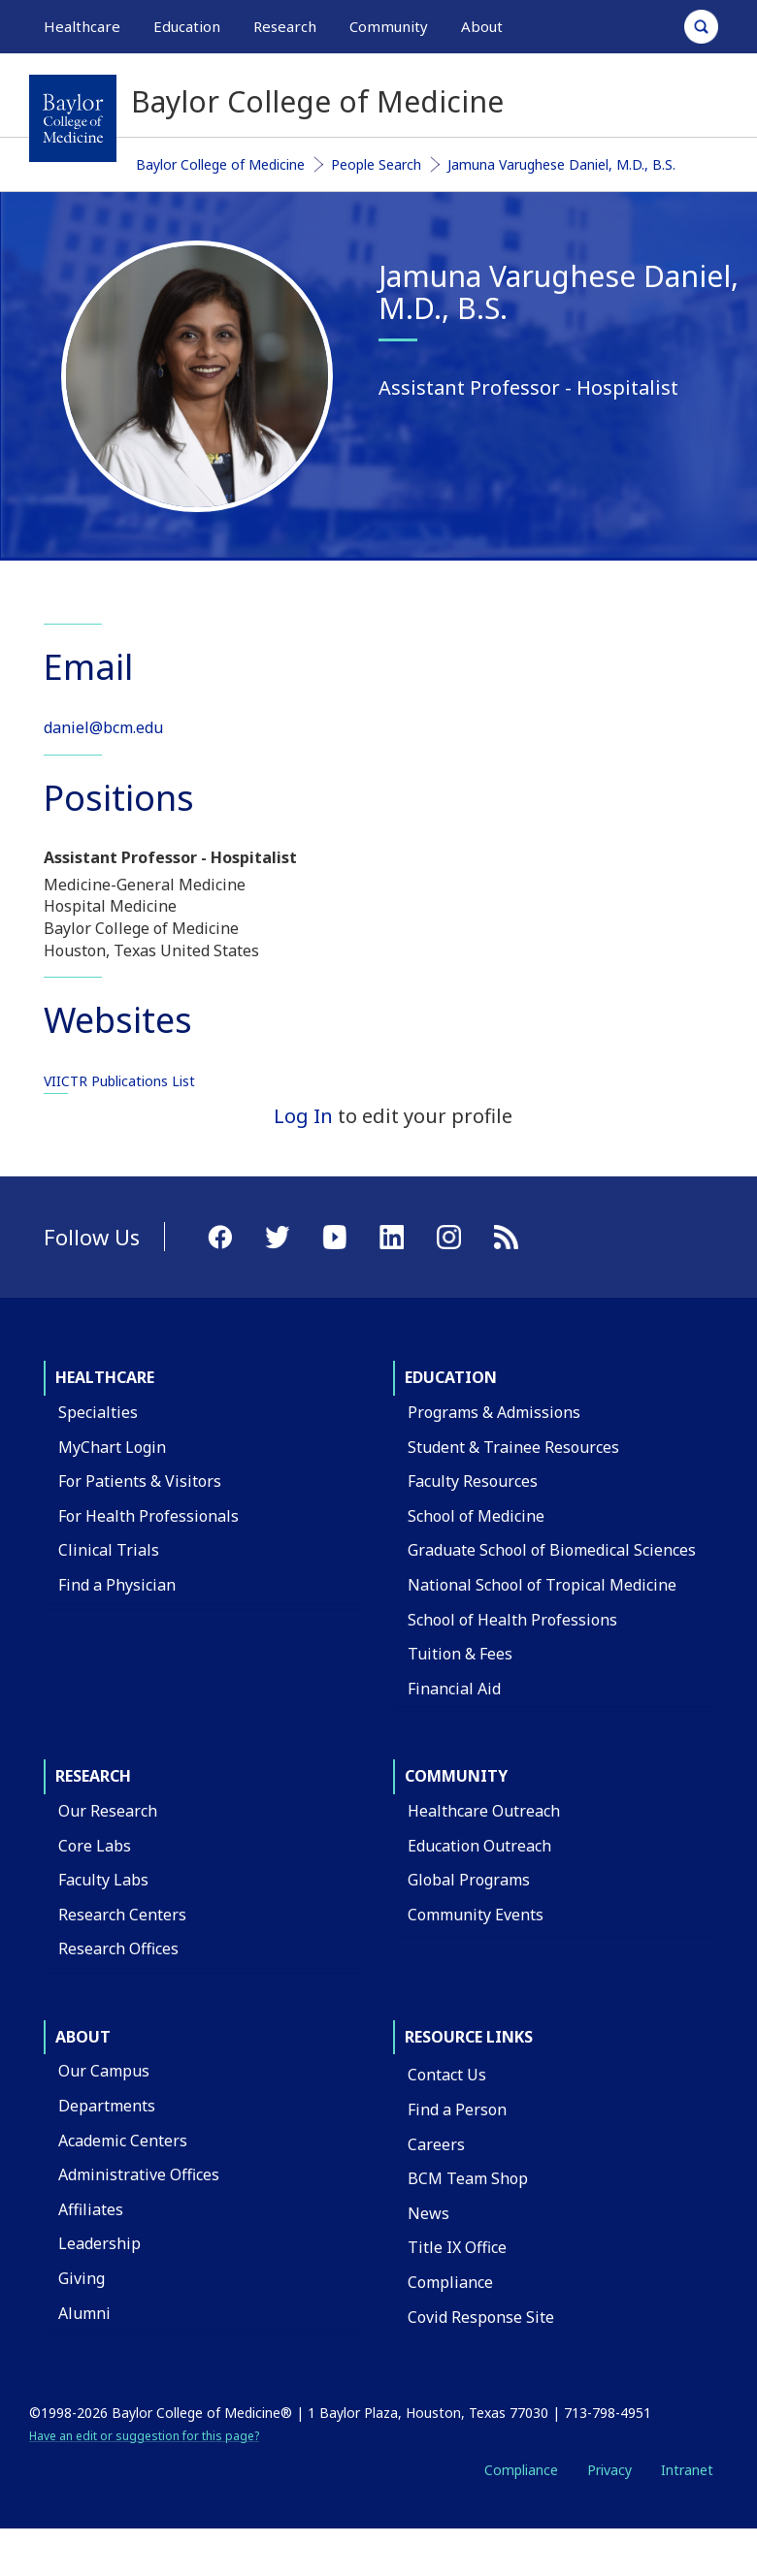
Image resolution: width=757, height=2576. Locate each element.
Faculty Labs (103, 1879)
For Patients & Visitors (139, 1481)
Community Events (475, 1914)
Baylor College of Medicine (220, 164)
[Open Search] (701, 27)
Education (451, 1377)
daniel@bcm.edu (103, 727)
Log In (303, 1116)
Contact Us (447, 2074)
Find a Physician (117, 1584)
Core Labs (94, 1845)
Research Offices (118, 1948)
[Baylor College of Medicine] (72, 118)
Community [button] (388, 26)
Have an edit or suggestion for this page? (144, 2436)
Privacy (609, 2470)
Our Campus (103, 2070)
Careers (436, 2144)
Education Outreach (479, 1845)
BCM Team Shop (468, 2178)
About (83, 2036)
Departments (106, 2105)
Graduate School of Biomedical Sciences (552, 1550)
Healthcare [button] (82, 26)
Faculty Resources (473, 1481)
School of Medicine (476, 1516)
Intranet (687, 2470)
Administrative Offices (138, 2174)
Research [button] (284, 26)
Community (456, 1776)
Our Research (107, 1810)
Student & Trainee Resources (513, 1447)
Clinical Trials (108, 1550)
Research (93, 1776)
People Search (376, 164)
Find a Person (457, 2109)
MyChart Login (112, 1447)
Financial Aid (454, 1688)
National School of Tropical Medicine (542, 1584)
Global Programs (469, 1879)
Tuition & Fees (460, 1653)
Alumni (84, 2313)
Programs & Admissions (494, 1412)
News (428, 2213)
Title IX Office (457, 2247)
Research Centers (122, 1914)
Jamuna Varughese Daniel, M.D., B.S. (561, 164)
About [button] (482, 26)
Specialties (98, 1412)
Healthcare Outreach (484, 1810)
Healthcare (104, 1377)
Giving (81, 2278)
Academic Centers (122, 2140)
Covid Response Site (481, 2317)
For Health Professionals (148, 1516)
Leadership (99, 2243)
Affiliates (90, 2209)
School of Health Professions (512, 1619)
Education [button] (186, 26)
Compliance (450, 2282)
